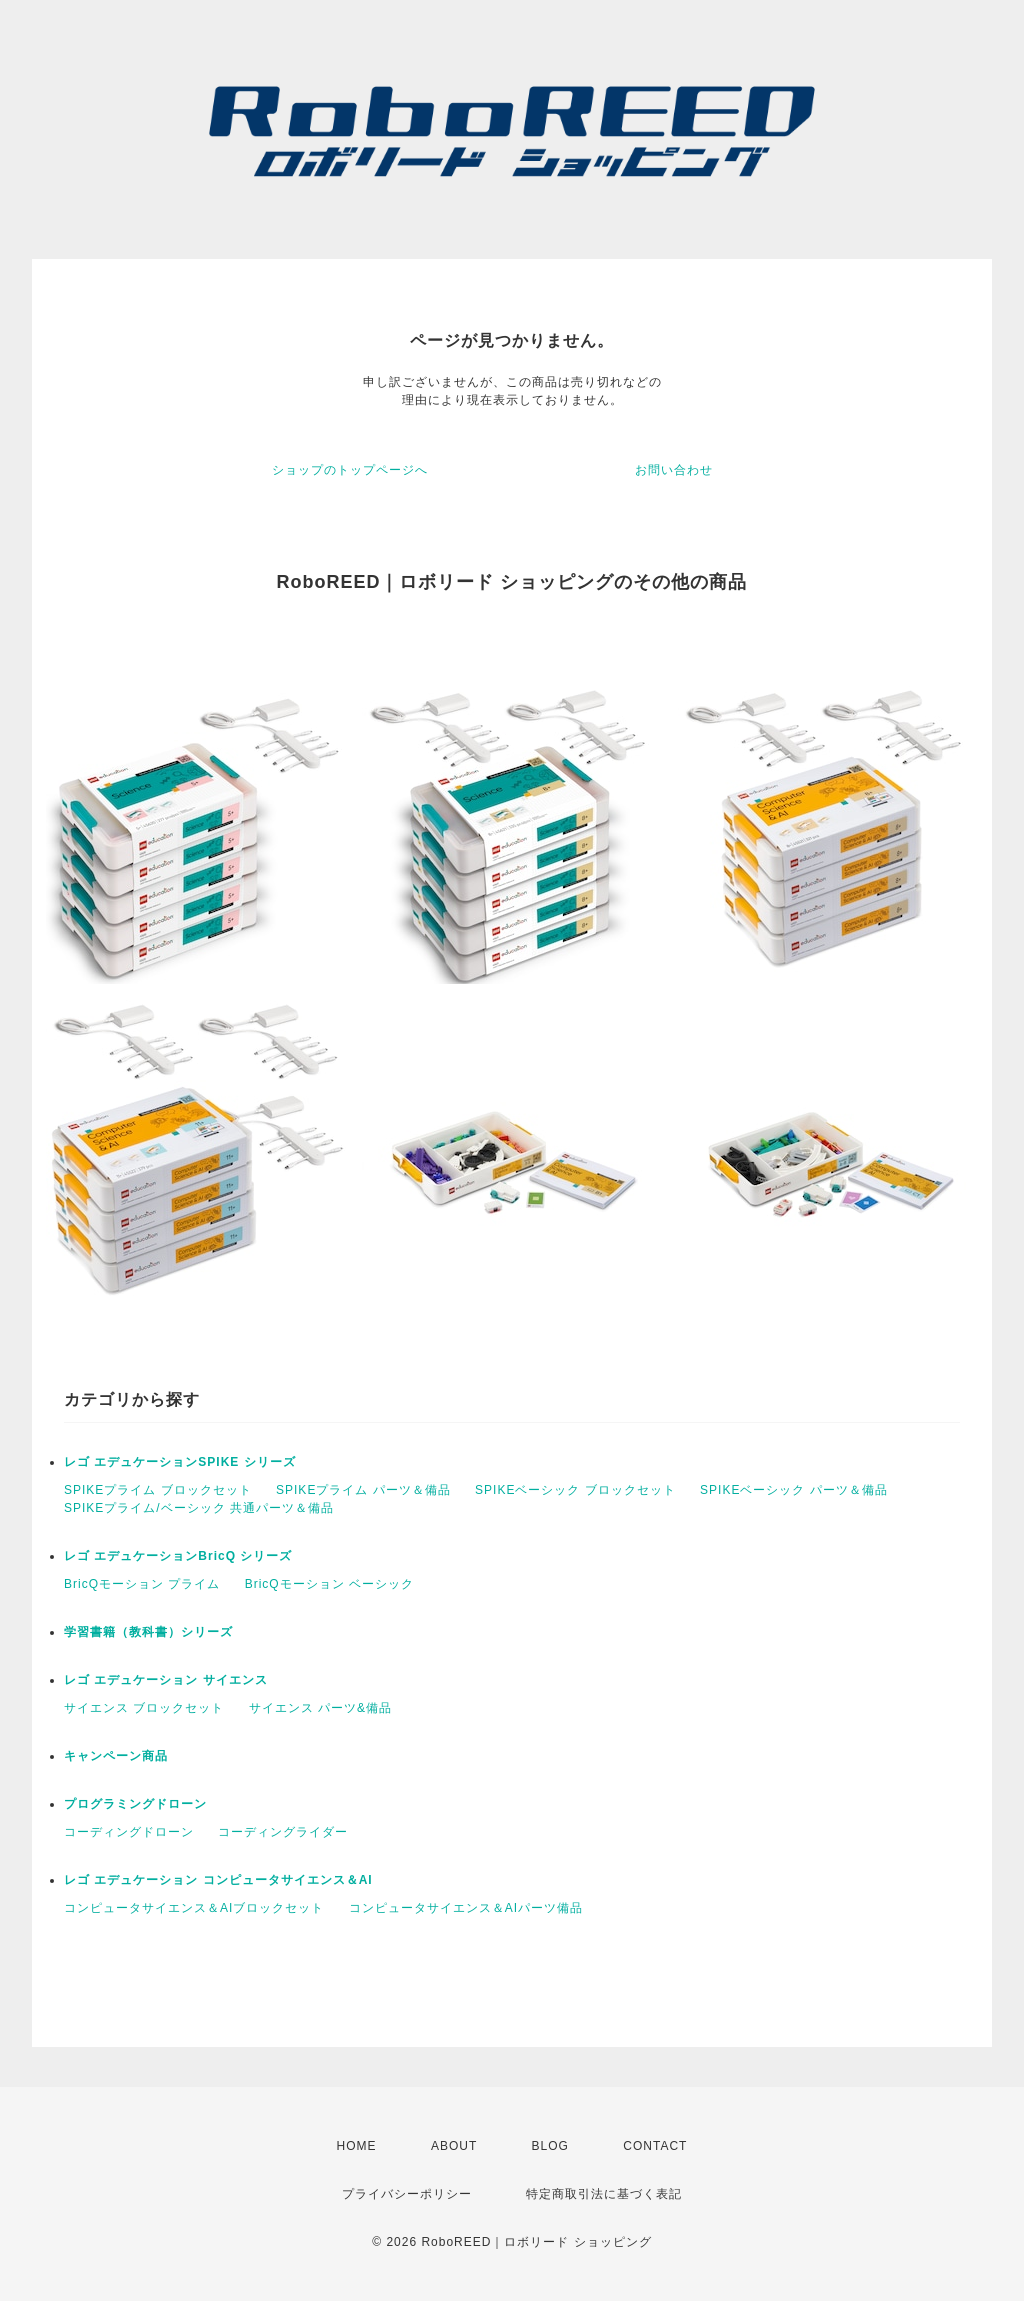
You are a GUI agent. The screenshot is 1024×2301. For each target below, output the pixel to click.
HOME (357, 2146)
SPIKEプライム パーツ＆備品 (363, 1490)
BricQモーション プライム (142, 1584)
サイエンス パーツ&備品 (320, 1708)
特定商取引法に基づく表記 (604, 2194)
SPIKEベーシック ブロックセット (575, 1490)
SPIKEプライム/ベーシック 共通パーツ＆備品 (199, 1508)
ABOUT (454, 2146)
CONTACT (655, 2146)
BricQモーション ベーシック (329, 1584)
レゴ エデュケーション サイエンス (166, 1680)
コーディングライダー (283, 1832)
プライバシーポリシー (407, 2194)
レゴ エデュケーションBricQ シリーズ (178, 1556)
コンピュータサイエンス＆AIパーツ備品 (466, 1908)
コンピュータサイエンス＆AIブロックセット (194, 1908)
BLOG (550, 2146)
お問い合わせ (674, 470)
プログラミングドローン (135, 1804)
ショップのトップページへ (350, 470)
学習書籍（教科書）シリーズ (148, 1632)
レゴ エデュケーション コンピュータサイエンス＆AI (218, 1880)
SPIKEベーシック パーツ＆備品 (794, 1490)
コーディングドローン (129, 1832)
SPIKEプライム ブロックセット (158, 1490)
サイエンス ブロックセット (144, 1708)
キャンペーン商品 (116, 1756)
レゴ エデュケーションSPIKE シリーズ (180, 1462)
